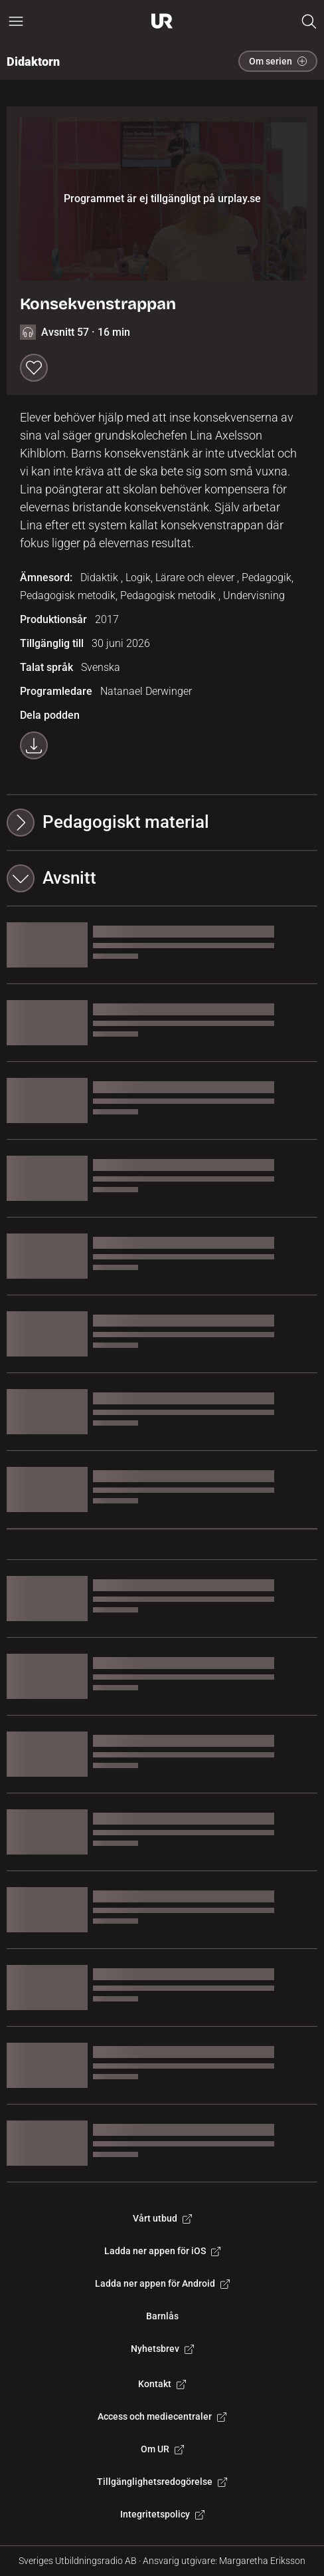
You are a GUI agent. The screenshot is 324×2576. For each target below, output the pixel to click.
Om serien (278, 61)
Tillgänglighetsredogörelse (162, 2481)
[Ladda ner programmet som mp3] (34, 745)
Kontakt (162, 2384)
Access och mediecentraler (162, 2416)
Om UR (162, 2449)
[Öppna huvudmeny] (16, 21)
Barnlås (162, 2316)
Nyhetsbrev (162, 2348)
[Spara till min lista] (34, 368)
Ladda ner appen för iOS (162, 2251)
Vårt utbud (162, 2218)
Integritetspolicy (162, 2514)
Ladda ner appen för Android (162, 2283)
